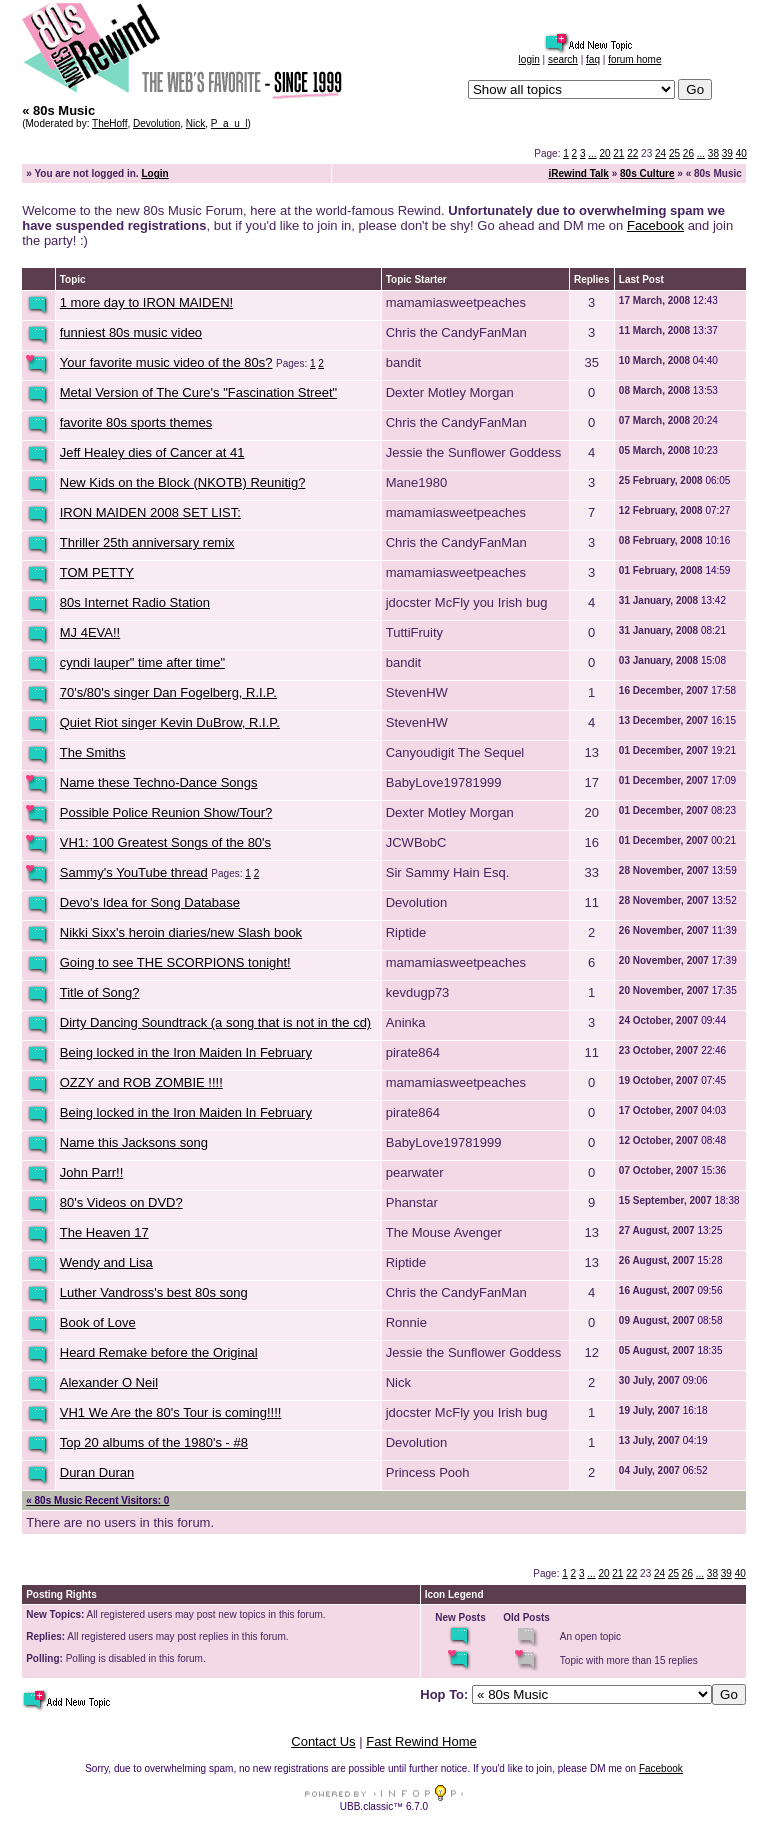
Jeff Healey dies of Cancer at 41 (152, 452)
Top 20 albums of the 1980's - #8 (154, 1442)
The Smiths (93, 752)
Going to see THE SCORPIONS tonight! (175, 962)
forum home (634, 59)
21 (618, 153)
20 (604, 153)
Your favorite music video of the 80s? (166, 362)
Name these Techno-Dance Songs (159, 782)
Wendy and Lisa (106, 1262)
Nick (195, 123)
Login (154, 173)
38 (713, 153)
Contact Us (323, 1741)
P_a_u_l (229, 123)
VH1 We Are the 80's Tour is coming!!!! (171, 1412)
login (529, 59)
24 (660, 153)
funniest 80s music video (131, 332)
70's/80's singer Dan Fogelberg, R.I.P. (168, 692)
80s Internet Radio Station (135, 602)
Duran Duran (97, 1472)
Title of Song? (100, 992)
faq (593, 59)
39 (727, 153)
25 (674, 153)
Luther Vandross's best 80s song (154, 1292)
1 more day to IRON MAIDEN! (146, 302)
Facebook (655, 225)
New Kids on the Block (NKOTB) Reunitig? (183, 482)
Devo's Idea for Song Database (150, 902)
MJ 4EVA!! (90, 632)
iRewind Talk (579, 173)
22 (632, 153)
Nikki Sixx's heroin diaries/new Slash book (181, 932)
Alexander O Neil (109, 1382)
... (592, 153)
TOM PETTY (97, 572)
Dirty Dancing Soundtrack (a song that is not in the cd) (215, 1022)
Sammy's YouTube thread (134, 872)
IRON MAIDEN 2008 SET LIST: (150, 512)
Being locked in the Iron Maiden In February (186, 1052)
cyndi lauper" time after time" (142, 662)
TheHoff (109, 123)
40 (741, 153)
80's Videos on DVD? (121, 1202)
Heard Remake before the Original (159, 1352)
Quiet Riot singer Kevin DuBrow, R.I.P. (170, 722)
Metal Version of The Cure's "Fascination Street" (198, 392)
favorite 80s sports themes (136, 422)
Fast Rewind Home (421, 1741)
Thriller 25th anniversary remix (147, 542)
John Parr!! (92, 1172)
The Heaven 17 (104, 1232)
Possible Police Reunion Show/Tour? (166, 812)
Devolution (156, 123)
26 (688, 153)
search (563, 59)
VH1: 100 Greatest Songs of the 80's (165, 842)
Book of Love (98, 1322)
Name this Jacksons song (134, 1142)
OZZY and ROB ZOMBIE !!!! (141, 1082)
